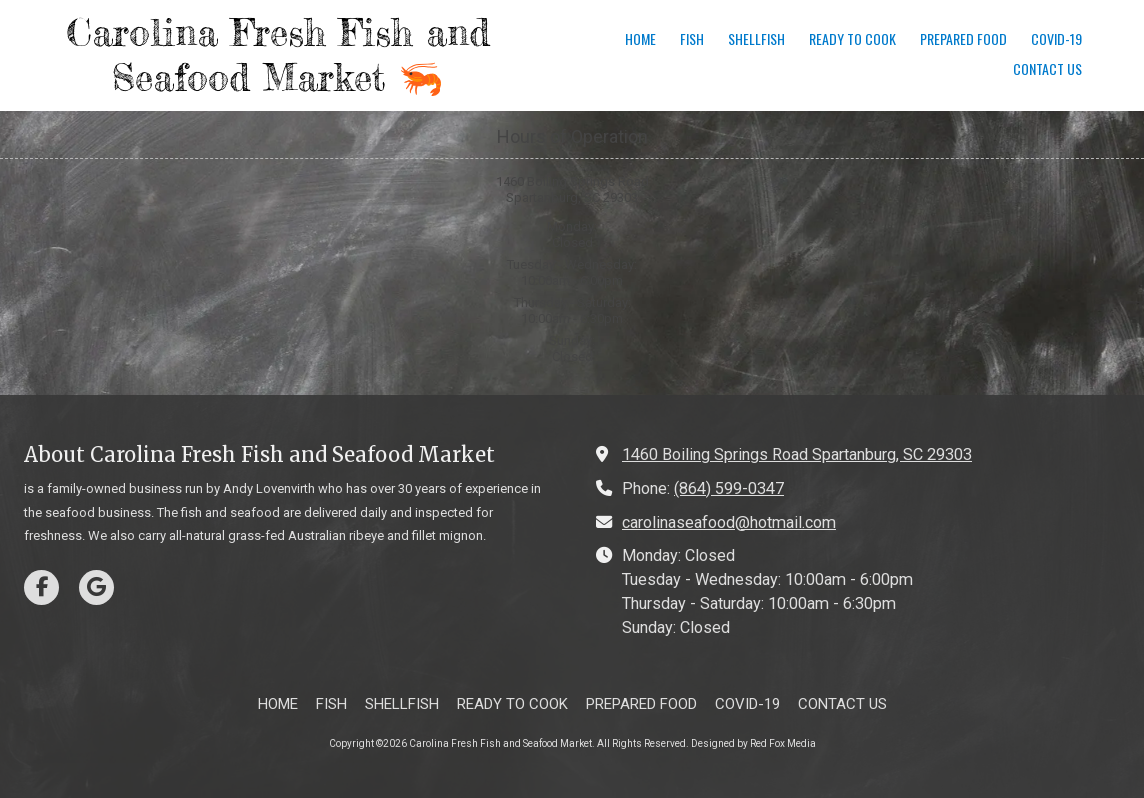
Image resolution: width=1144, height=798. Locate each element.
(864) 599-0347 (729, 488)
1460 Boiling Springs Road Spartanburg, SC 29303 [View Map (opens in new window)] (797, 454)
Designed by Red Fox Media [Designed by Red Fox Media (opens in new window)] (753, 743)
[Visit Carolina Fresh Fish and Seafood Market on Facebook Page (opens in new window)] (41, 587)
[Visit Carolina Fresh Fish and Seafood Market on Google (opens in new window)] (96, 587)
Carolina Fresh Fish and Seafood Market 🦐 (278, 55)
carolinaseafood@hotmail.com (729, 522)
